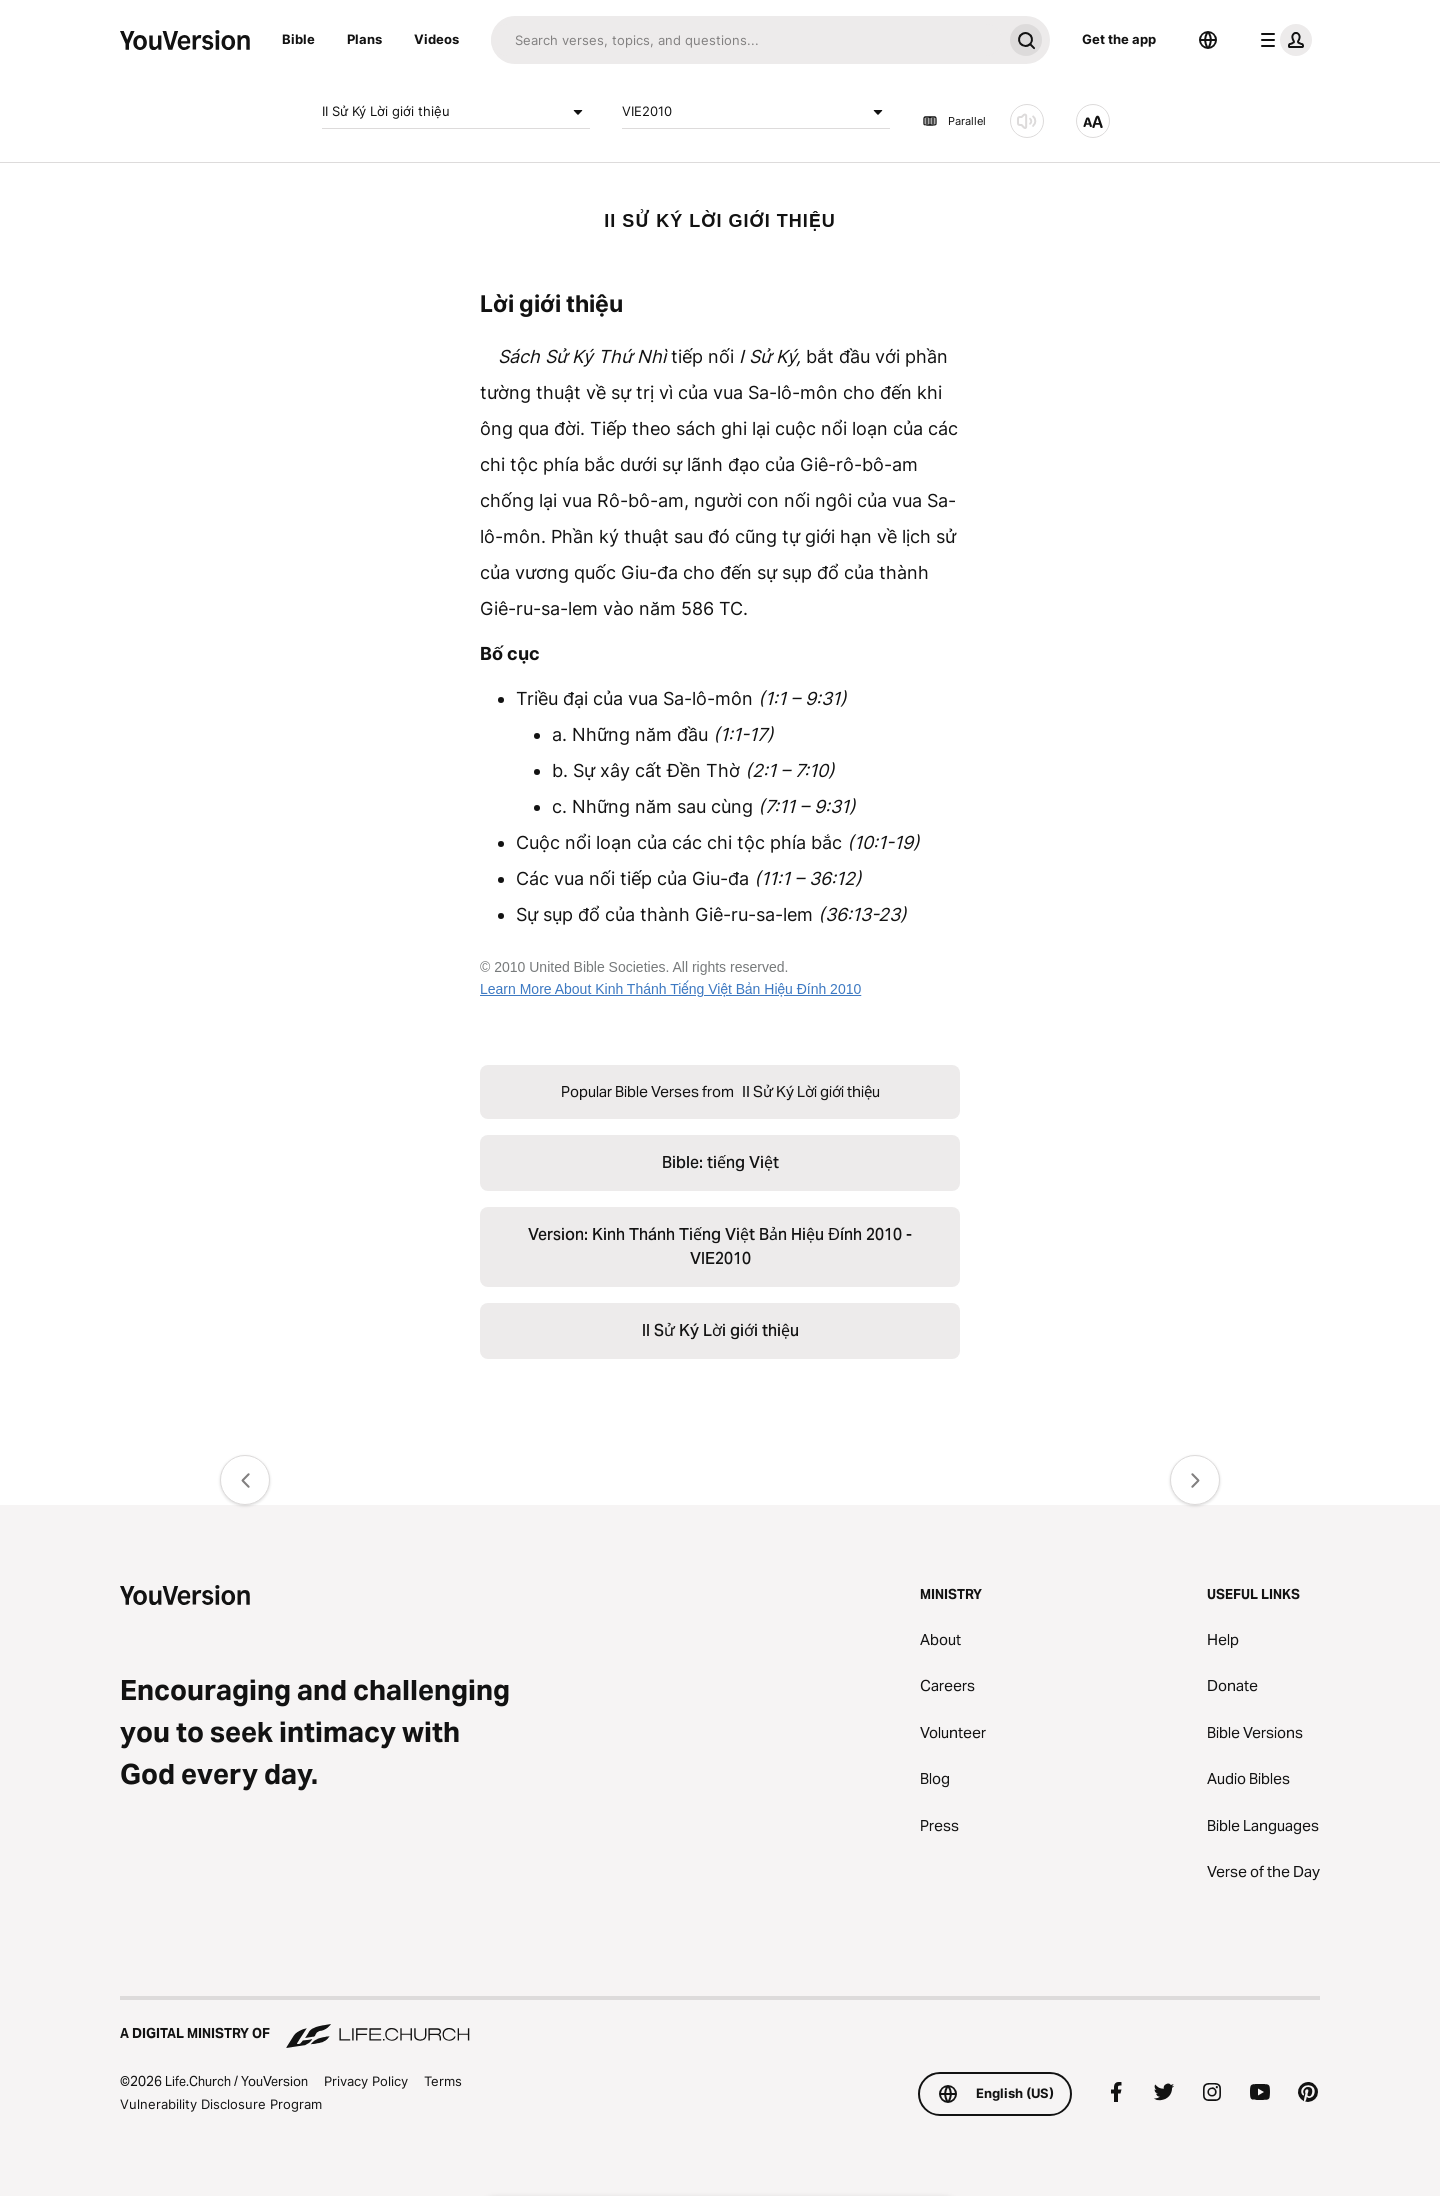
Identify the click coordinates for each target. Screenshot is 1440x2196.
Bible (298, 39)
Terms (443, 2081)
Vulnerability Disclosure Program (221, 2104)
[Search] (746, 40)
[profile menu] (1282, 40)
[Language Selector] (1208, 40)
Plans (364, 39)
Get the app (1119, 39)
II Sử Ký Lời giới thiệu (456, 112)
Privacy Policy (366, 2081)
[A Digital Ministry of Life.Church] (720, 2024)
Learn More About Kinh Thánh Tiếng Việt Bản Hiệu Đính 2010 (670, 989)
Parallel (954, 121)
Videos (436, 39)
